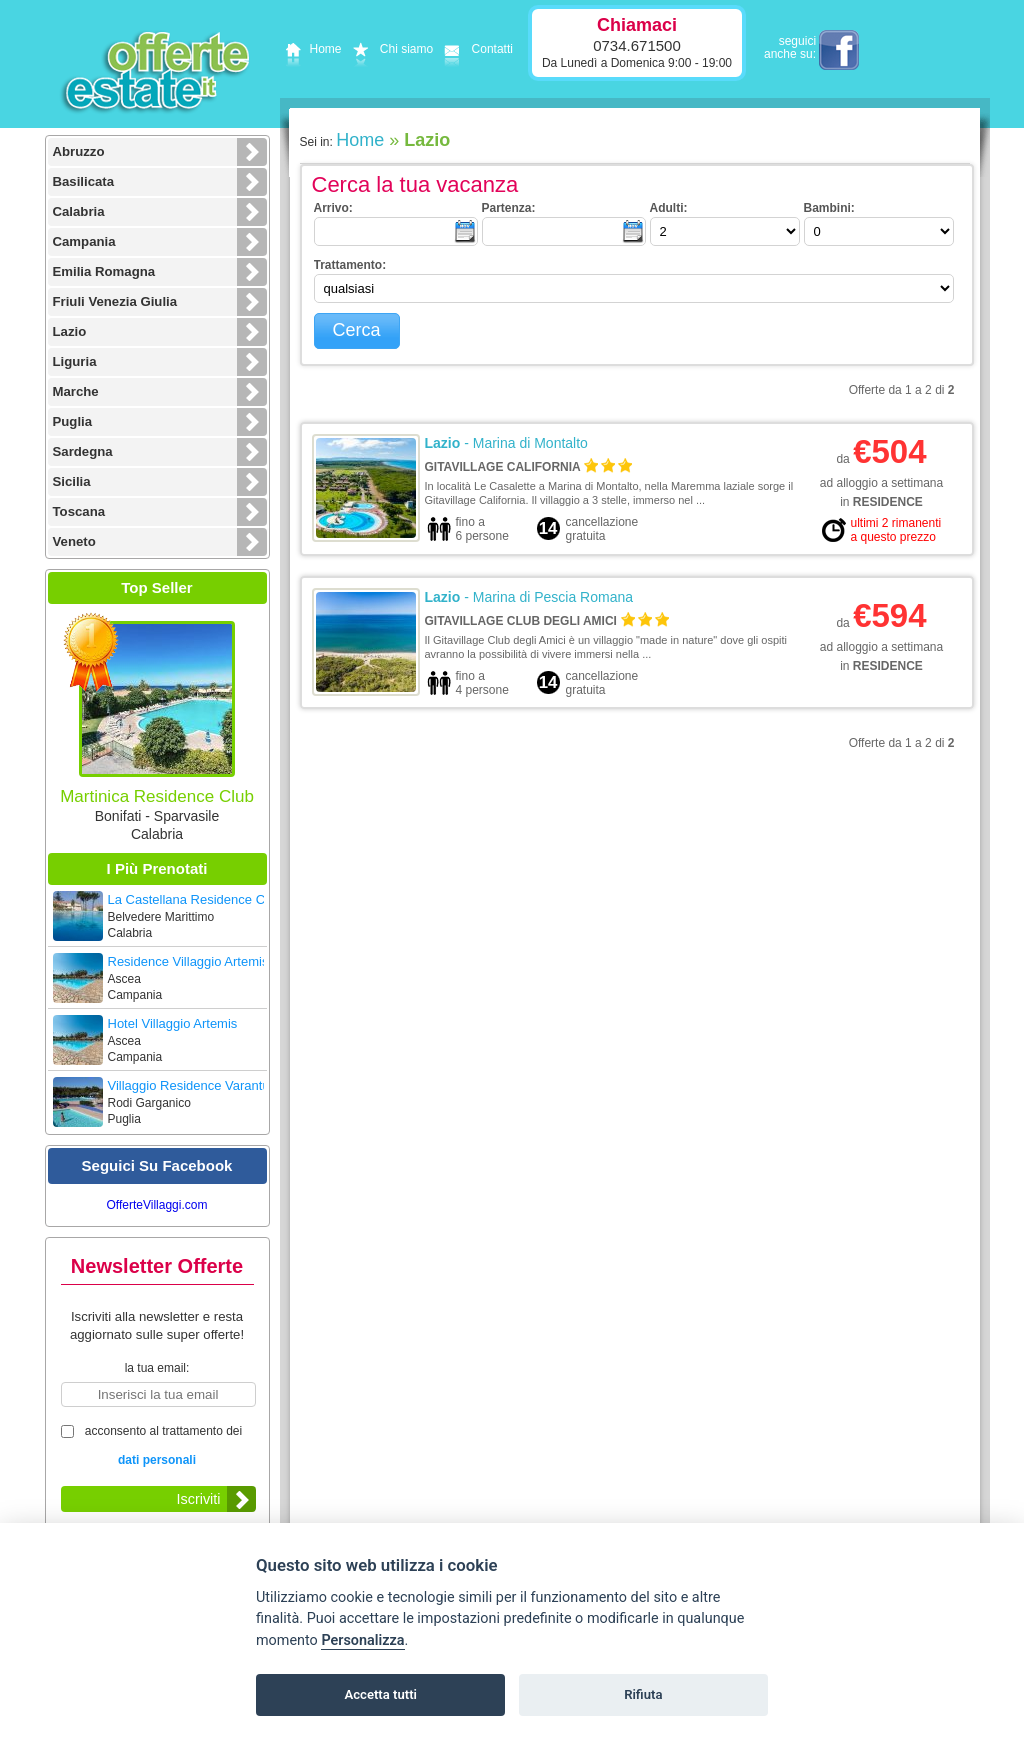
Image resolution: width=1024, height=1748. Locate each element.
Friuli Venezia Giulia (115, 301)
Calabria (79, 211)
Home (311, 49)
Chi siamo (390, 49)
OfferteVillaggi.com (157, 1205)
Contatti (475, 49)
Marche (76, 391)
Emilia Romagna (104, 271)
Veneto (74, 541)
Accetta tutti (380, 1694)
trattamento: (350, 265)
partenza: (509, 208)
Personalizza (362, 1640)
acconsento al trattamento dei (157, 1447)
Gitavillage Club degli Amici (521, 621)
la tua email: (157, 1368)
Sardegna (83, 451)
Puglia (73, 421)
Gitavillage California (503, 467)
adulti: (669, 208)
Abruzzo (79, 151)
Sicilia (72, 481)
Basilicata (84, 181)
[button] (357, 331)
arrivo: (333, 208)
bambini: (829, 208)
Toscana (79, 511)
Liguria (75, 361)
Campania (84, 241)
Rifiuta (643, 1694)
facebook (839, 50)
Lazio (70, 331)
